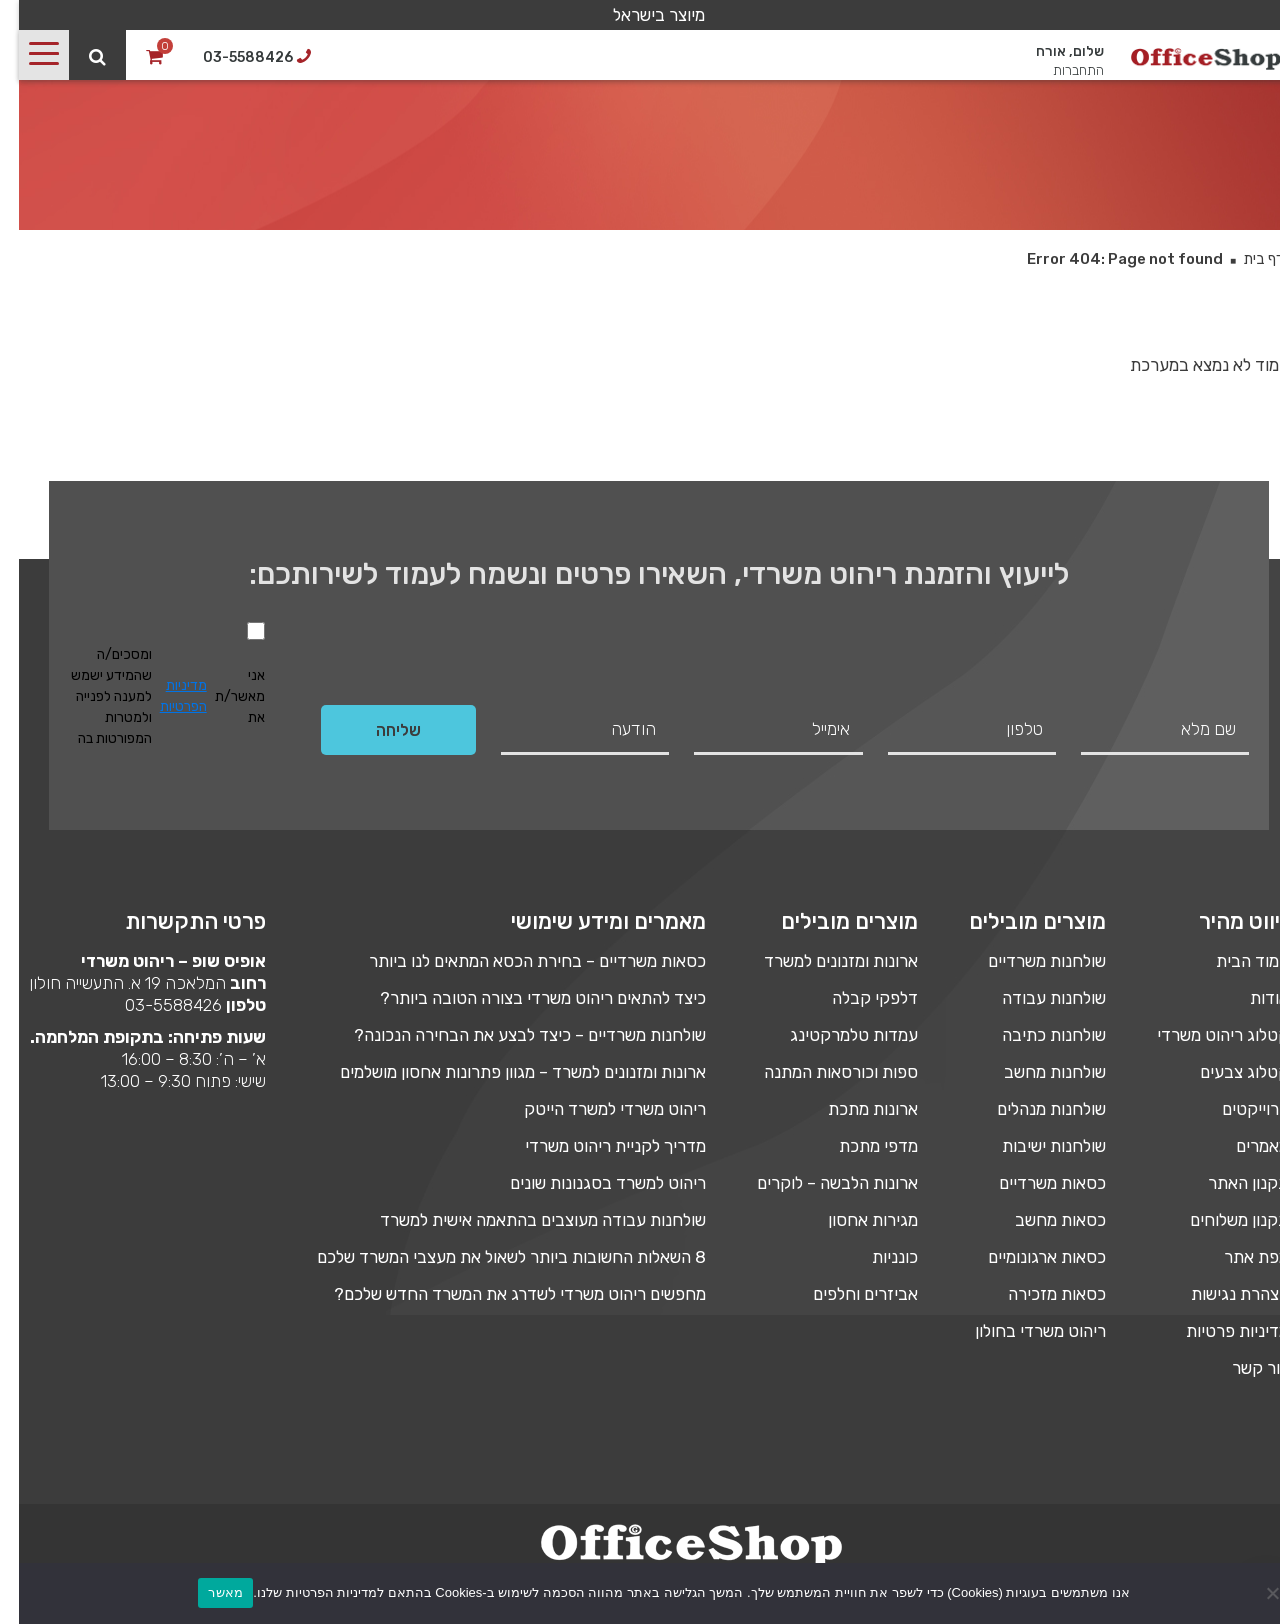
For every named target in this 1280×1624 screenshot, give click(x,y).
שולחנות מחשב (1036, 1072)
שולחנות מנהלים (1032, 1109)
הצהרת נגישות (1221, 1294)
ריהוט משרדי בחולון (1021, 1331)
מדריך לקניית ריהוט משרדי (596, 1146)
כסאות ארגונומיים (1028, 1257)
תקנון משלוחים (1220, 1220)
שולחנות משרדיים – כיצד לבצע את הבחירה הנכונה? (511, 1035)
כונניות (876, 1257)
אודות (1250, 998)
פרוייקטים (1236, 1109)
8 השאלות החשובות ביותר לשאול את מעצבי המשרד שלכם (492, 1257)
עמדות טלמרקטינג (835, 1035)
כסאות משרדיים (1033, 1183)
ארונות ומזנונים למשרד (822, 961)
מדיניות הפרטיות (164, 696)
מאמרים (1243, 1146)
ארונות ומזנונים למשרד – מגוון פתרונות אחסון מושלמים (504, 1072)
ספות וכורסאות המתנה (822, 1072)
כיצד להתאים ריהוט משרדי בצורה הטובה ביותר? (524, 998)
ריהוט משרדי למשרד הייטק (596, 1109)
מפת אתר (1237, 1257)
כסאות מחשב (1041, 1220)
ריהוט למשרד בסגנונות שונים (589, 1183)
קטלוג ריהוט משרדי (1204, 1035)
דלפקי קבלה (856, 998)
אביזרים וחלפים (846, 1294)
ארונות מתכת (854, 1109)
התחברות (1059, 68)
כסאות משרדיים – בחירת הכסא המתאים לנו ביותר (518, 961)
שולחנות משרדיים (1028, 961)
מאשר (206, 1592)
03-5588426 (154, 1005)
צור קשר (1241, 1368)
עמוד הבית (1233, 961)
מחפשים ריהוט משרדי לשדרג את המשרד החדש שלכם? (501, 1294)
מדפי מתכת (859, 1146)
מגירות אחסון (854, 1220)
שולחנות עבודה (1035, 998)
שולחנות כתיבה (1035, 1035)
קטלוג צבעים (1225, 1072)
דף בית (1244, 259)
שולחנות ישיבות (1035, 1146)
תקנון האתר (1229, 1183)
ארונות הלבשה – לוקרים (818, 1183)
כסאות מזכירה (1038, 1294)
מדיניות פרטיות (1218, 1331)
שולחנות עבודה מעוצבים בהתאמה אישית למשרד (524, 1220)
